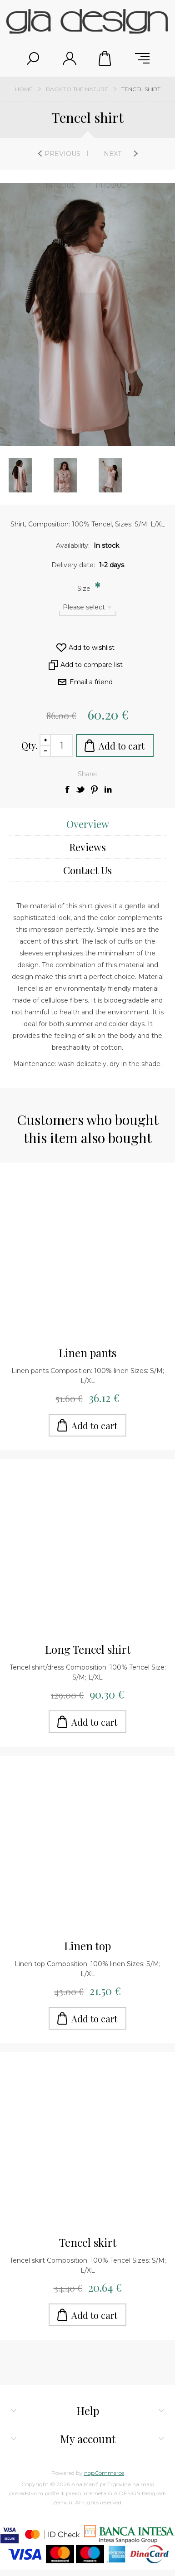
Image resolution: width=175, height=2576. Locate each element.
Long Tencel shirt (87, 1649)
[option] (65, 475)
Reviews (87, 847)
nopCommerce (104, 2472)
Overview (87, 824)
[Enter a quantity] (61, 745)
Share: (87, 774)
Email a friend (91, 682)
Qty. (29, 745)
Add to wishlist (92, 647)
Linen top (87, 1945)
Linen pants (87, 1352)
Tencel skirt (87, 2242)
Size (84, 588)
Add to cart (122, 746)
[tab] (87, 824)
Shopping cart (106, 58)
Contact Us (87, 870)
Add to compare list (91, 665)
